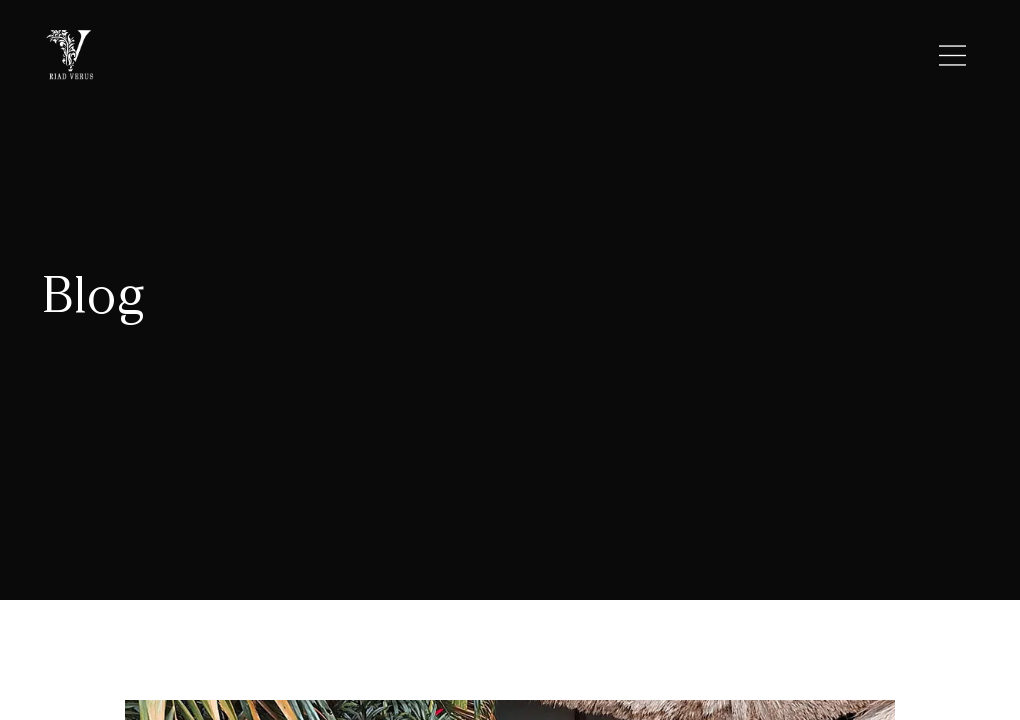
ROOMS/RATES (610, 56)
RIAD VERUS (369, 56)
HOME (273, 56)
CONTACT (734, 56)
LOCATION (483, 56)
